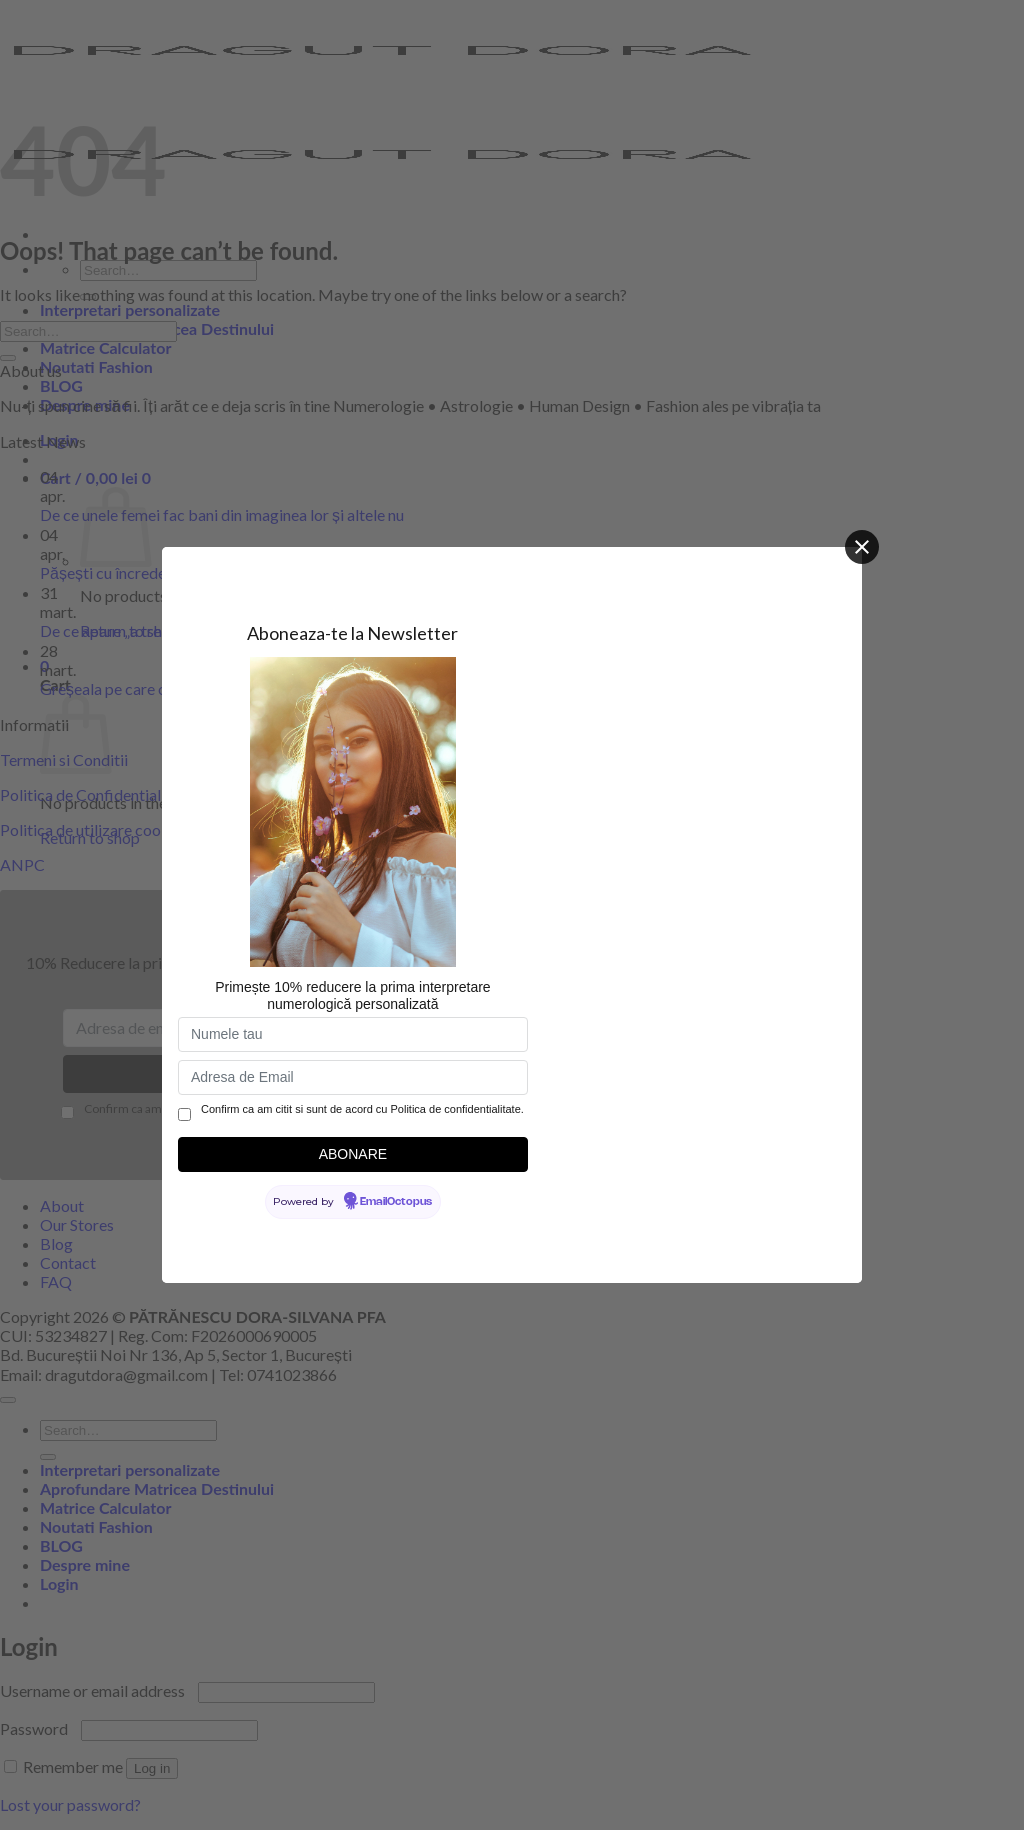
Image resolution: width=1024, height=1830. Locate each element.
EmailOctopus (396, 1202)
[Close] (862, 547)
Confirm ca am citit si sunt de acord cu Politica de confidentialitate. (362, 1109)
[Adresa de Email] (353, 1077)
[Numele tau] (353, 1034)
